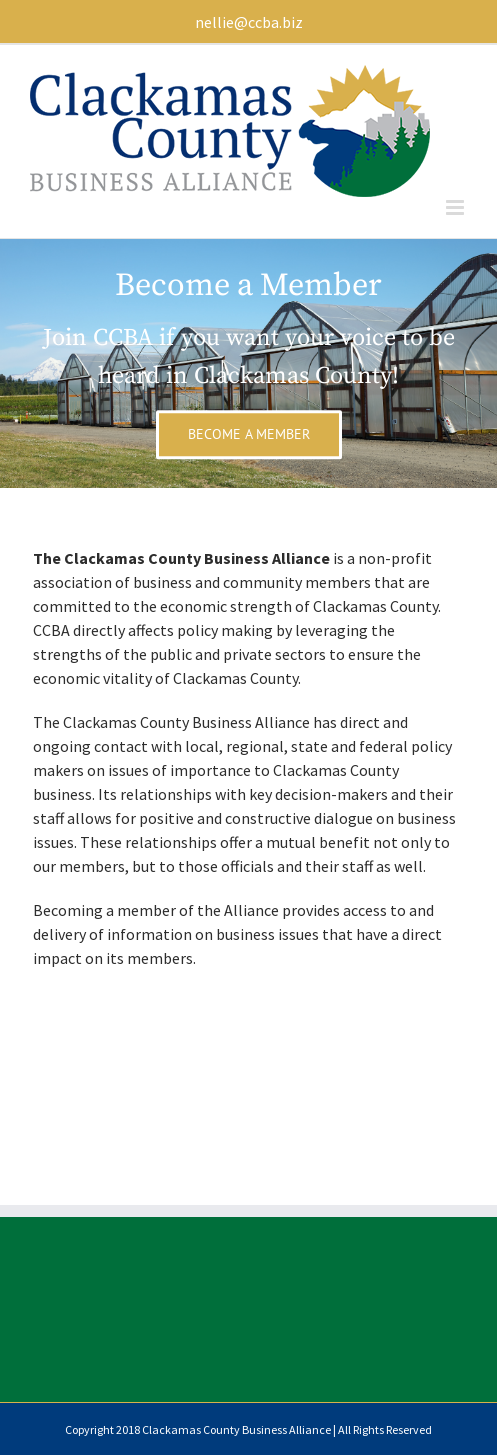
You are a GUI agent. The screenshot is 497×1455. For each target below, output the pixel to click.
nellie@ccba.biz (249, 22)
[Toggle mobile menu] (456, 207)
